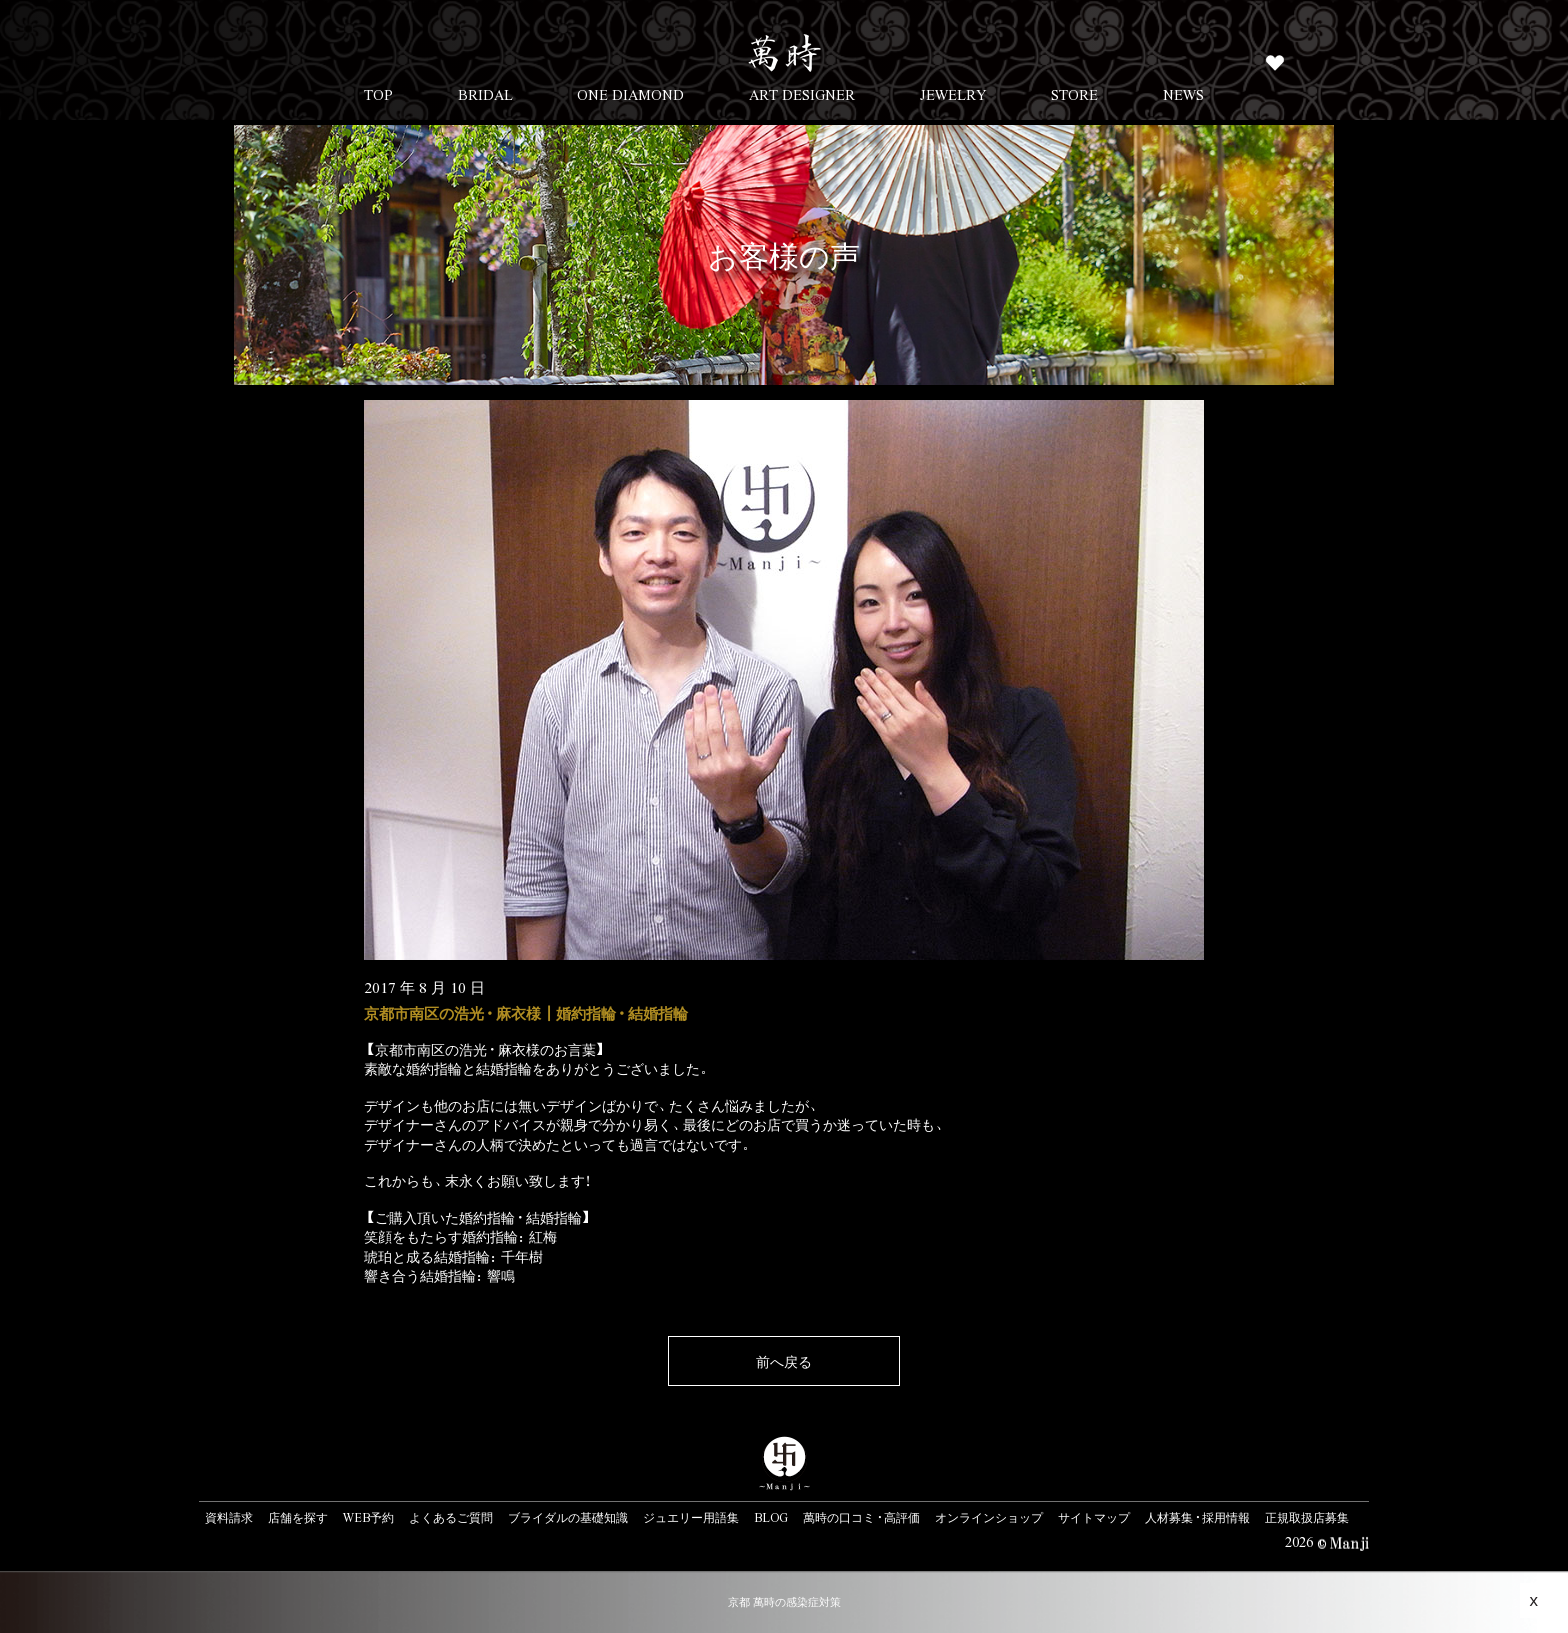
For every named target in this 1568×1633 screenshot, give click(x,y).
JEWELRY (953, 94)
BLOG (771, 1517)
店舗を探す (298, 1517)
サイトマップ (1094, 1517)
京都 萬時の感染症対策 (784, 1601)
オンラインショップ (989, 1517)
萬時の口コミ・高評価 (861, 1517)
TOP (378, 94)
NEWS (1183, 94)
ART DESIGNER (802, 94)
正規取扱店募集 (1307, 1517)
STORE (1074, 94)
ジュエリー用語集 (691, 1517)
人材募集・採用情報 (1197, 1517)
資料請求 (229, 1517)
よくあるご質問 (451, 1517)
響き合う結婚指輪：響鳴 (439, 1275)
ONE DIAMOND (630, 94)
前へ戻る (784, 1361)
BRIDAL (485, 94)
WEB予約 (368, 1517)
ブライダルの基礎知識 (568, 1517)
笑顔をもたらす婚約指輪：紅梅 (460, 1236)
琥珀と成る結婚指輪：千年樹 (453, 1256)
